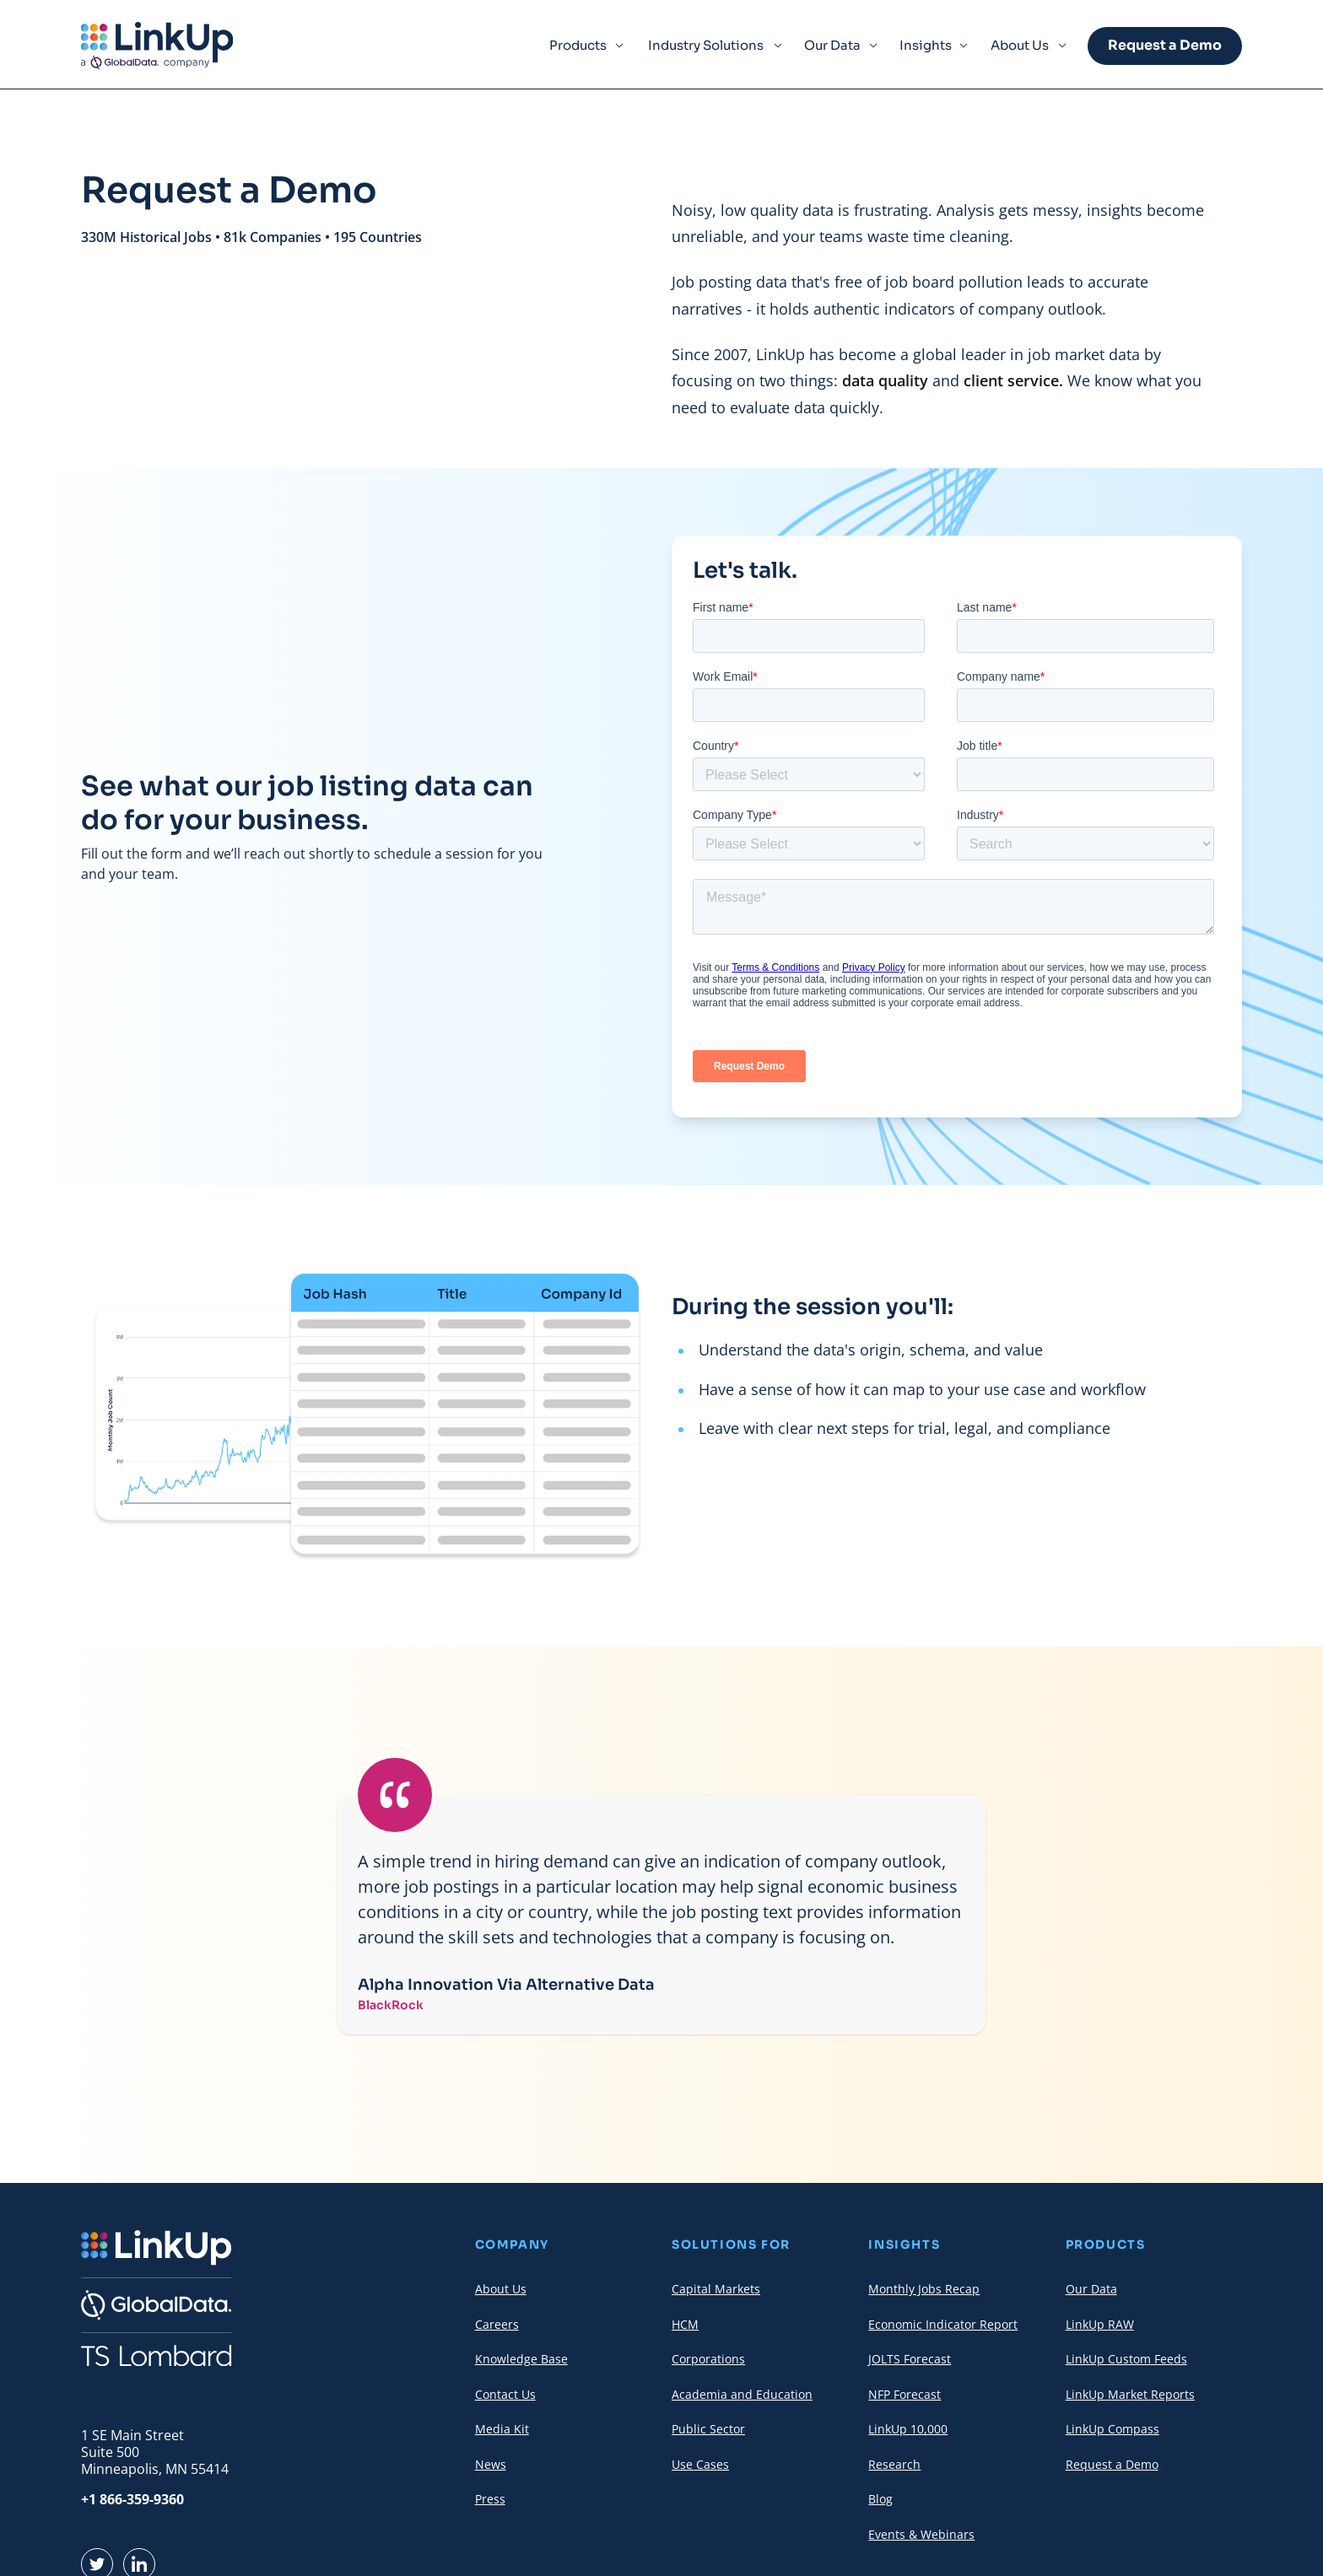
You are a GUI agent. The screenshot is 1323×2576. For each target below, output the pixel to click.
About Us (1020, 45)
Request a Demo (1165, 45)
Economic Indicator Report (943, 2324)
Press (490, 2499)
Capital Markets (716, 2289)
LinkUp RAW (1100, 2324)
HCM (685, 2324)
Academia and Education (742, 2394)
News (490, 2464)
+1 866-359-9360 (132, 2499)
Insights (925, 45)
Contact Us (505, 2394)
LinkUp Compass (1112, 2429)
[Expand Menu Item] (619, 45)
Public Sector (708, 2429)
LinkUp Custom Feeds (1126, 2359)
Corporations (708, 2359)
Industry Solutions (706, 45)
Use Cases (700, 2464)
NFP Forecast (904, 2394)
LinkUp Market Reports (1130, 2394)
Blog (880, 2499)
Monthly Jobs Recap (924, 2289)
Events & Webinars (921, 2534)
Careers (497, 2324)
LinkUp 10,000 (908, 2429)
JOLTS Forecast (909, 2359)
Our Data (832, 45)
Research (894, 2464)
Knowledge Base (521, 2359)
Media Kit (502, 2429)
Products (578, 45)
